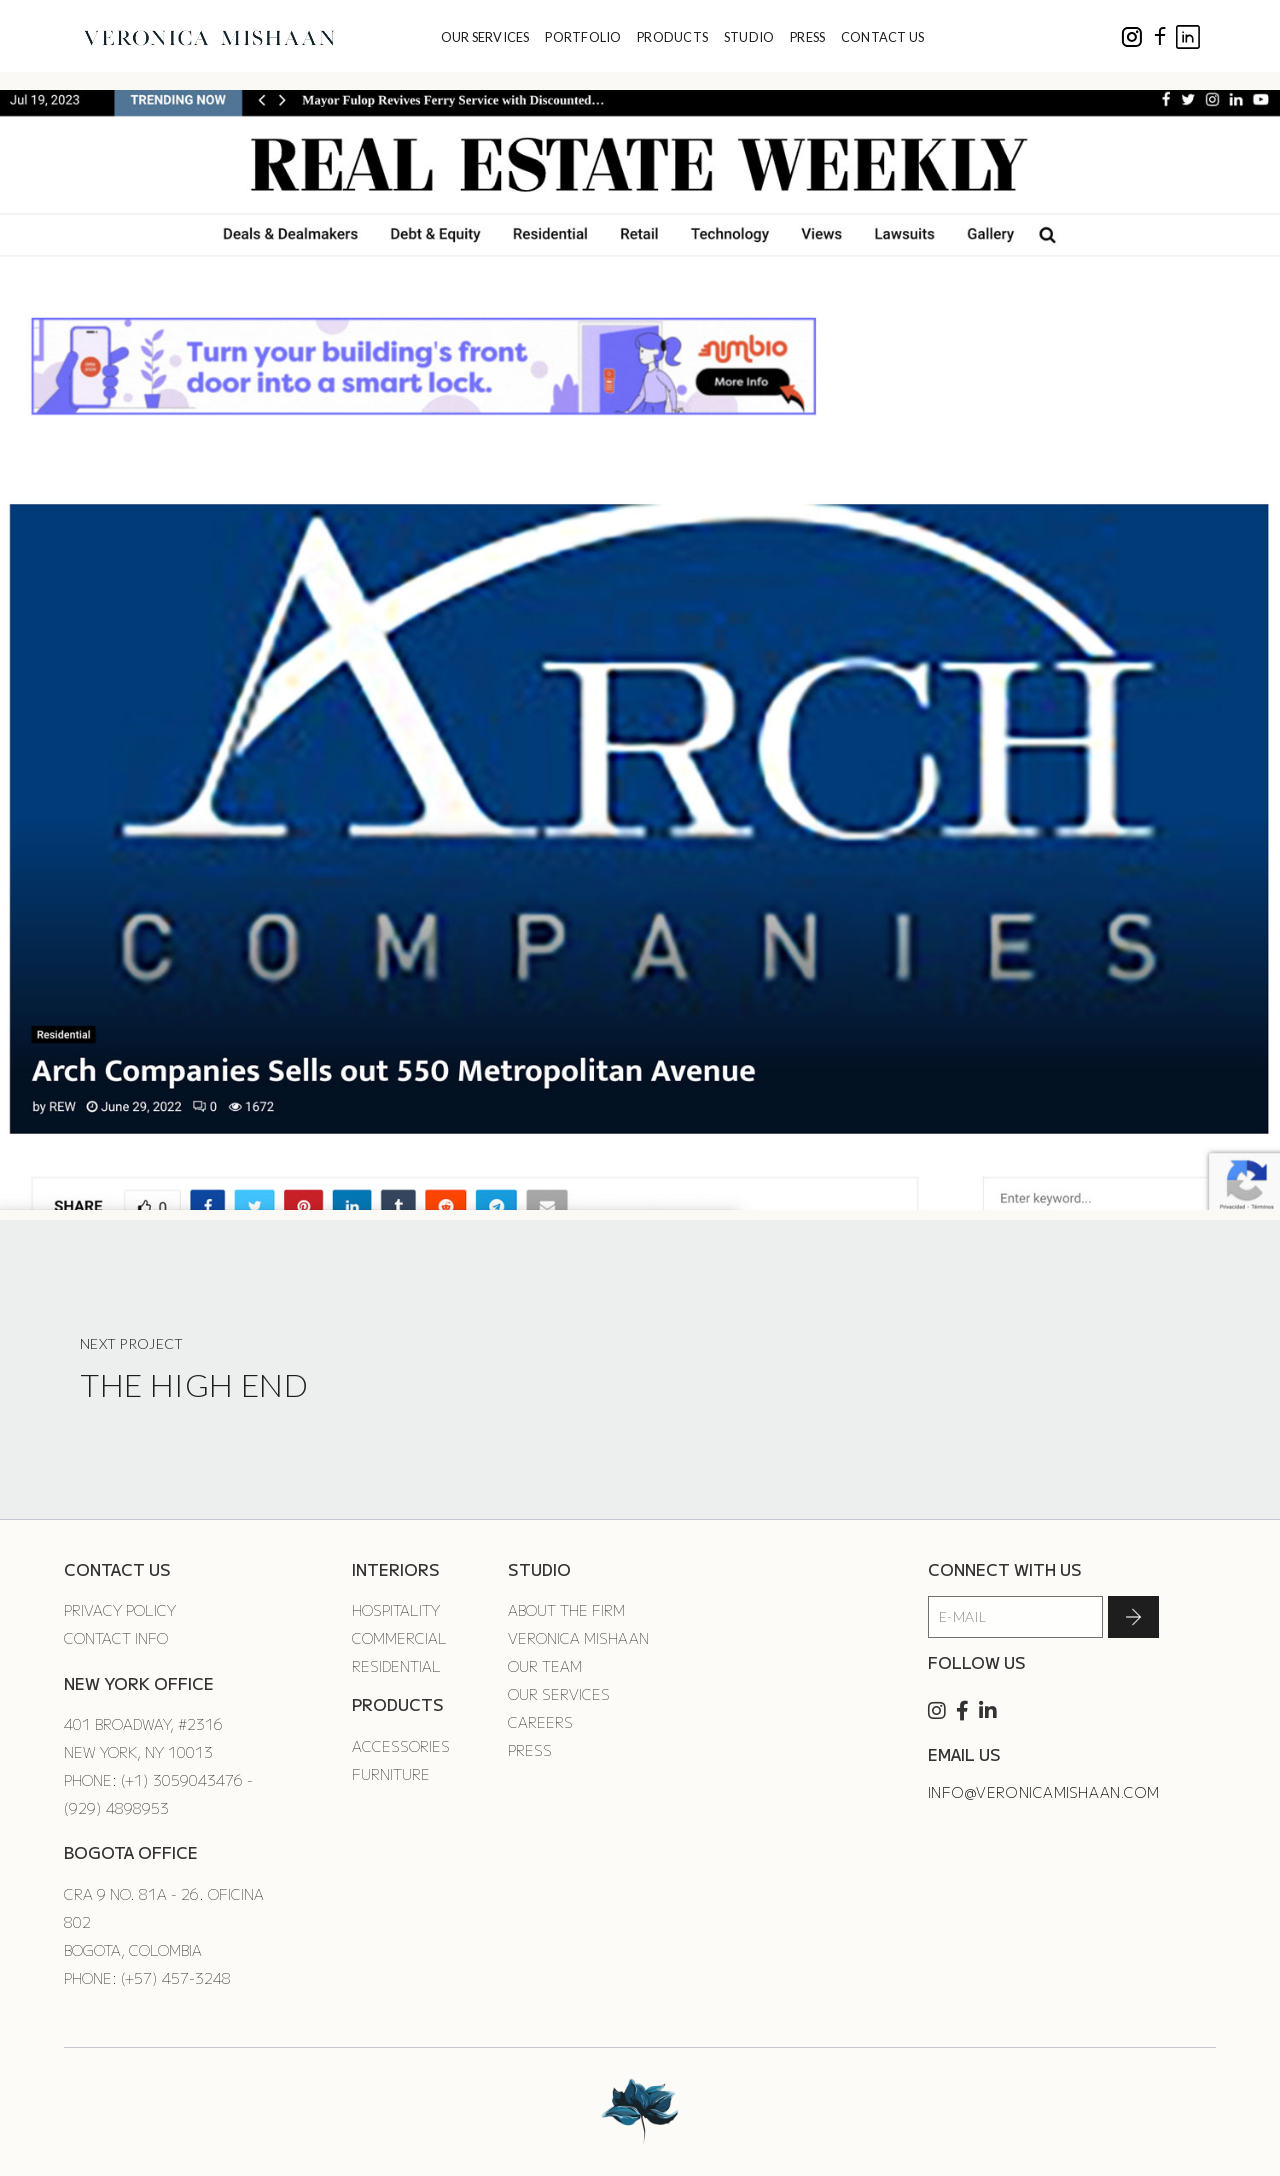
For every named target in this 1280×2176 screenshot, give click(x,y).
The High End (194, 1384)
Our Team (545, 1666)
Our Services (559, 1694)
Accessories (401, 1746)
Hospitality (396, 1610)
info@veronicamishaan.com (1044, 1792)
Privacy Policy (120, 1610)
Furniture (391, 1774)
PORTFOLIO (583, 37)
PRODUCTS (672, 37)
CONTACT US (883, 37)
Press (530, 1750)
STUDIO (749, 37)
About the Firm (566, 1610)
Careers (540, 1722)
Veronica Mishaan (578, 1638)
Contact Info (116, 1638)
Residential (396, 1666)
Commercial (399, 1638)
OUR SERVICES (485, 37)
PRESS (807, 37)
